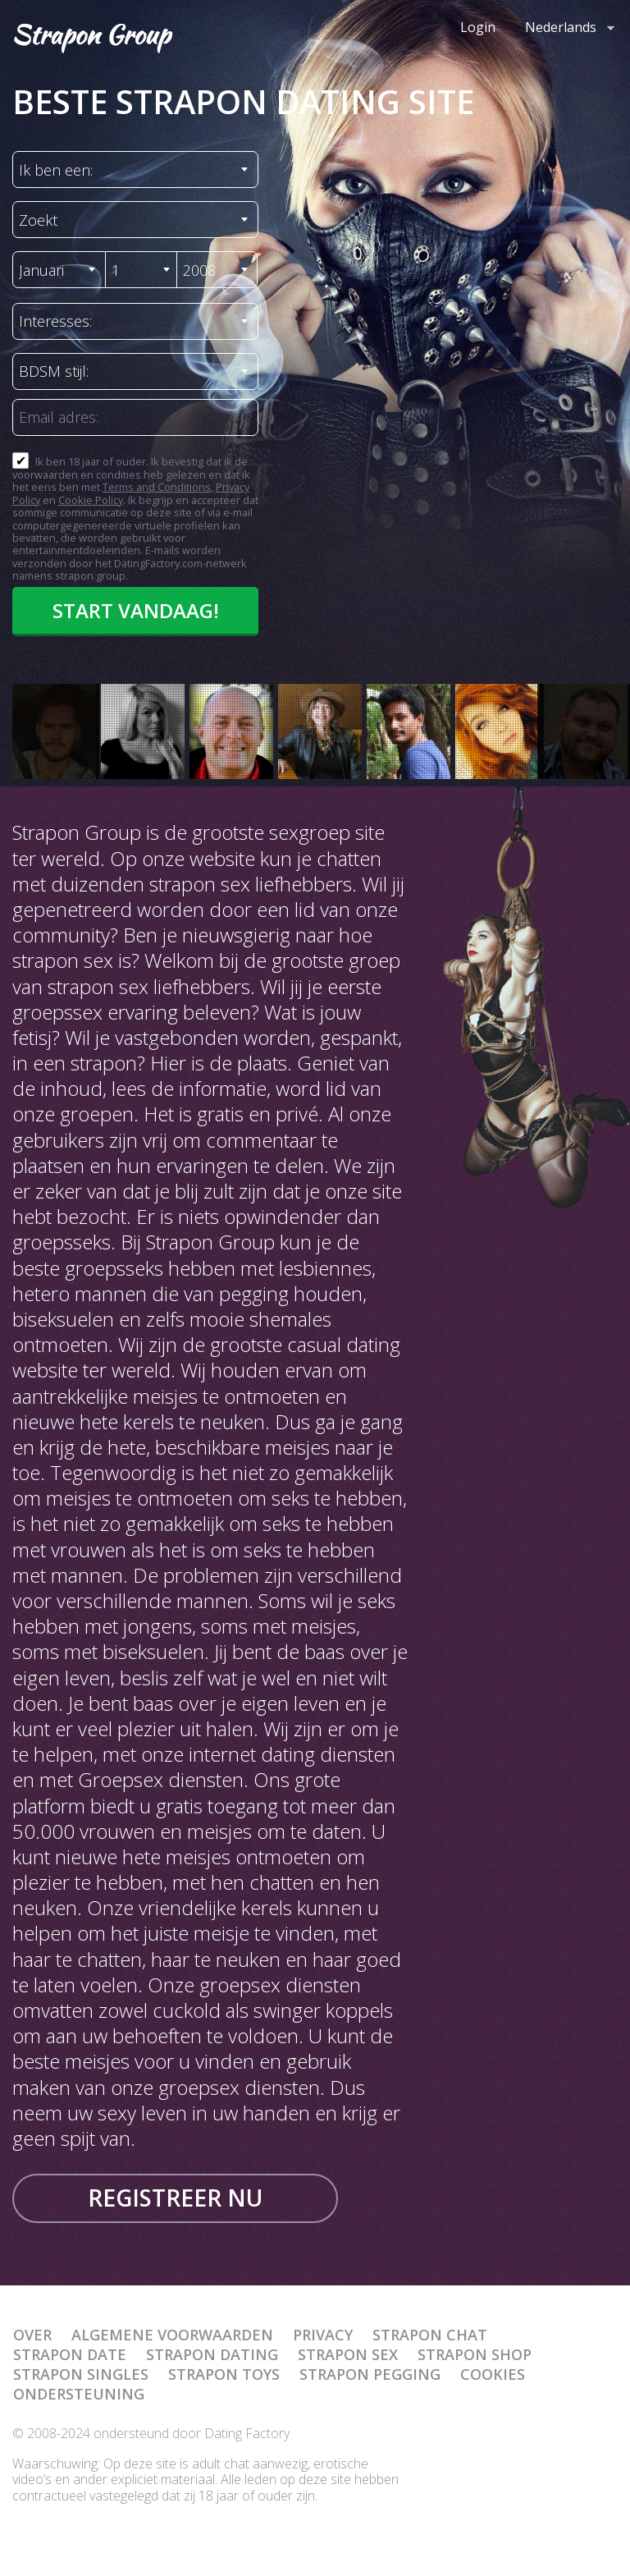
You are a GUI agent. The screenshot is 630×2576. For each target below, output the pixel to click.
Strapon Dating (212, 2354)
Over (32, 2335)
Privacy (323, 2335)
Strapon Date (69, 2354)
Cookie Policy (90, 500)
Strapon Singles (80, 2374)
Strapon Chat (429, 2335)
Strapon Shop (475, 2354)
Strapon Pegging (370, 2374)
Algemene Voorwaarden (172, 2335)
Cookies (492, 2374)
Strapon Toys (224, 2374)
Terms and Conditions (157, 486)
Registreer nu (175, 2197)
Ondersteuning (78, 2394)
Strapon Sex (348, 2354)
